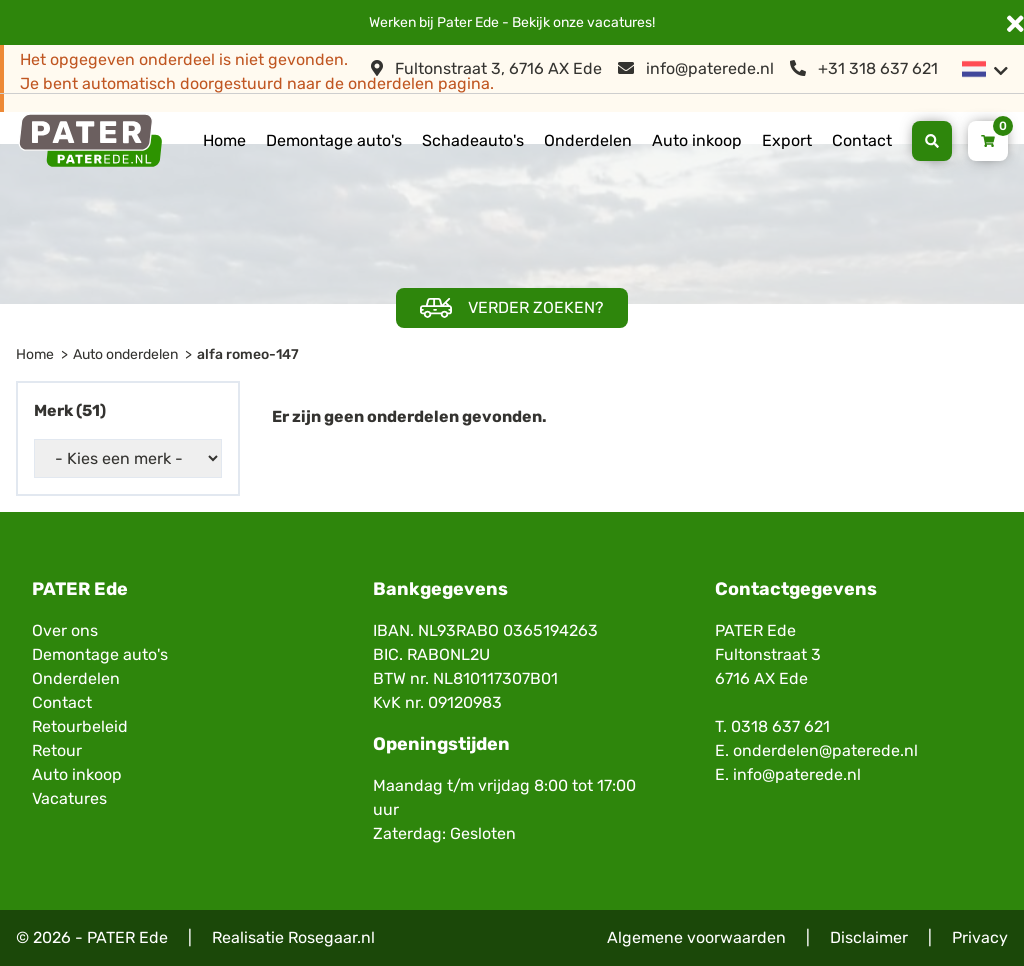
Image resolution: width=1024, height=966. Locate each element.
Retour (57, 750)
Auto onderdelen (125, 354)
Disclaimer (869, 937)
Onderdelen (588, 140)
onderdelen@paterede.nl (825, 750)
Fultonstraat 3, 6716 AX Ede (486, 68)
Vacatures (69, 798)
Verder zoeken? (512, 308)
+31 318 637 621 (864, 68)
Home (224, 140)
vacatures (619, 22)
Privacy (980, 937)
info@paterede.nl (696, 68)
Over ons (65, 630)
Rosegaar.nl (331, 937)
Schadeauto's (473, 140)
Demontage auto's (334, 140)
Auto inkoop (697, 140)
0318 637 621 (780, 726)
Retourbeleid (80, 726)
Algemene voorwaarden (696, 937)
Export (787, 140)
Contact (862, 140)
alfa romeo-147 (248, 354)
